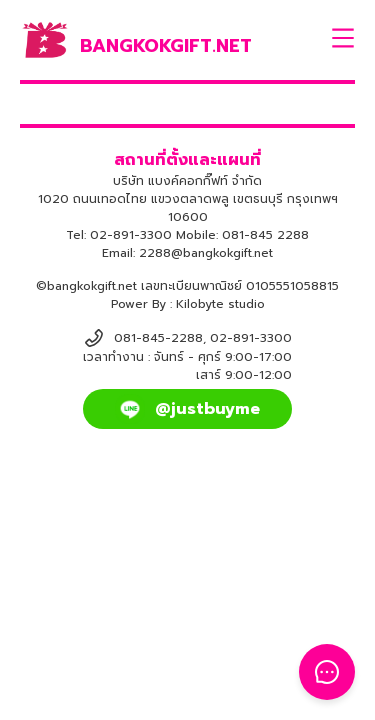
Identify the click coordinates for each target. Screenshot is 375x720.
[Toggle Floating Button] (327, 672)
